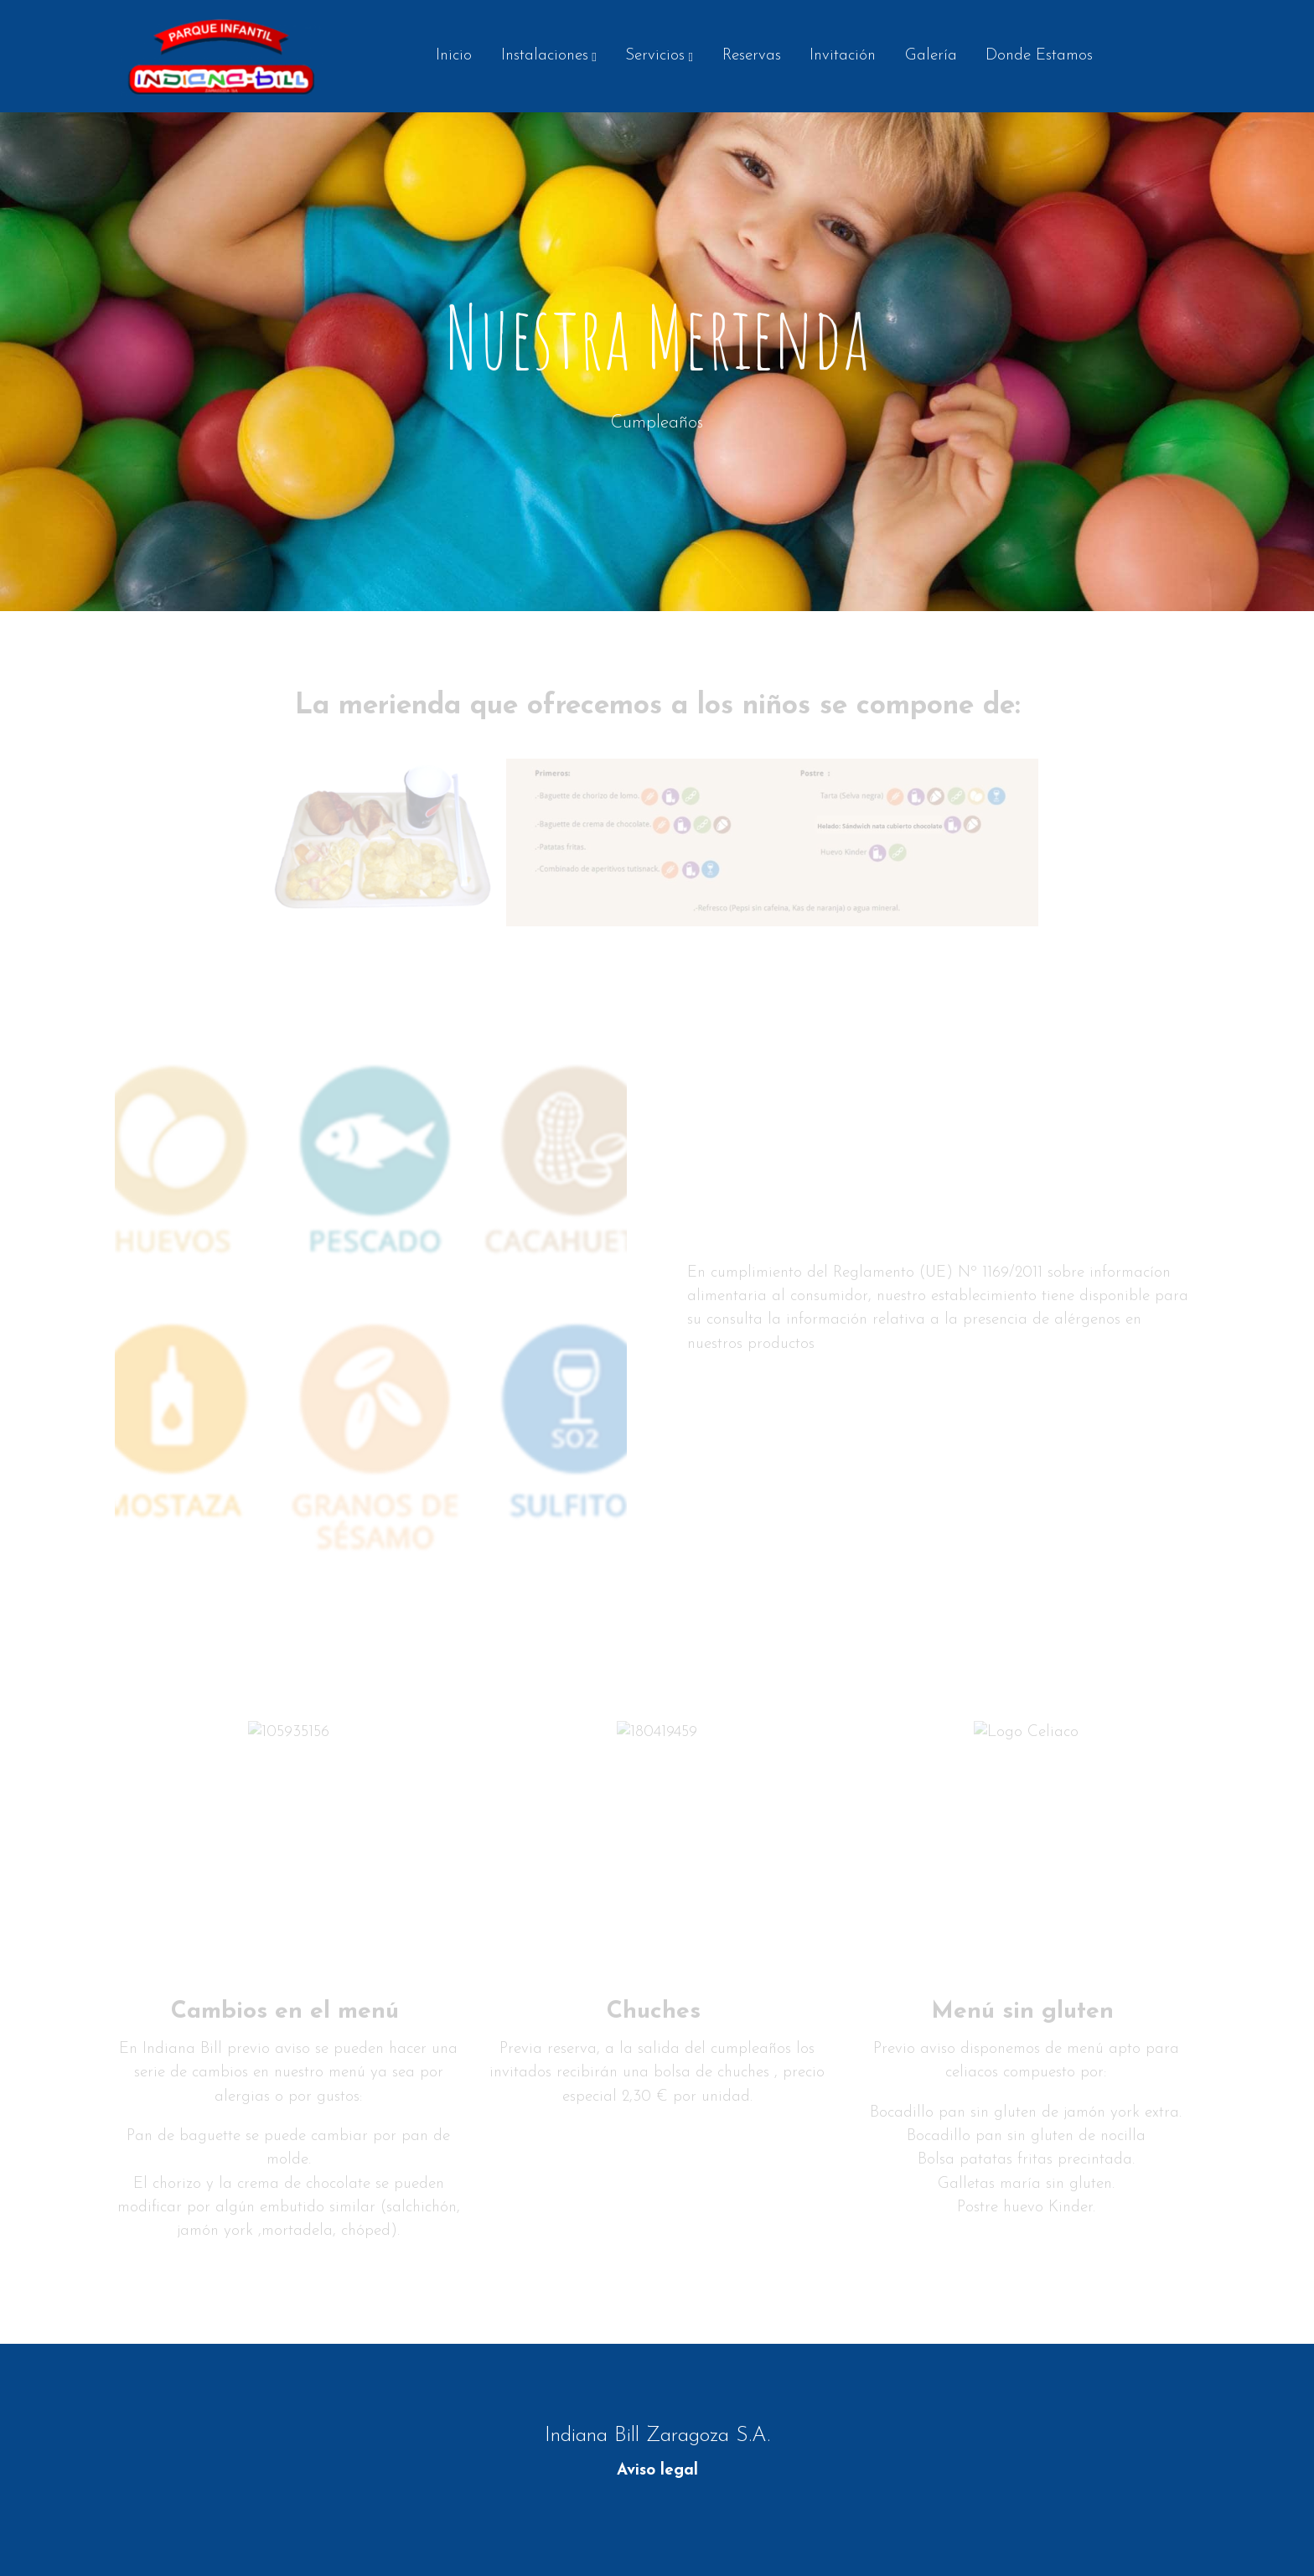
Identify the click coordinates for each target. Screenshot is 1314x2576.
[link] (222, 56)
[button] (548, 56)
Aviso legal (657, 2471)
